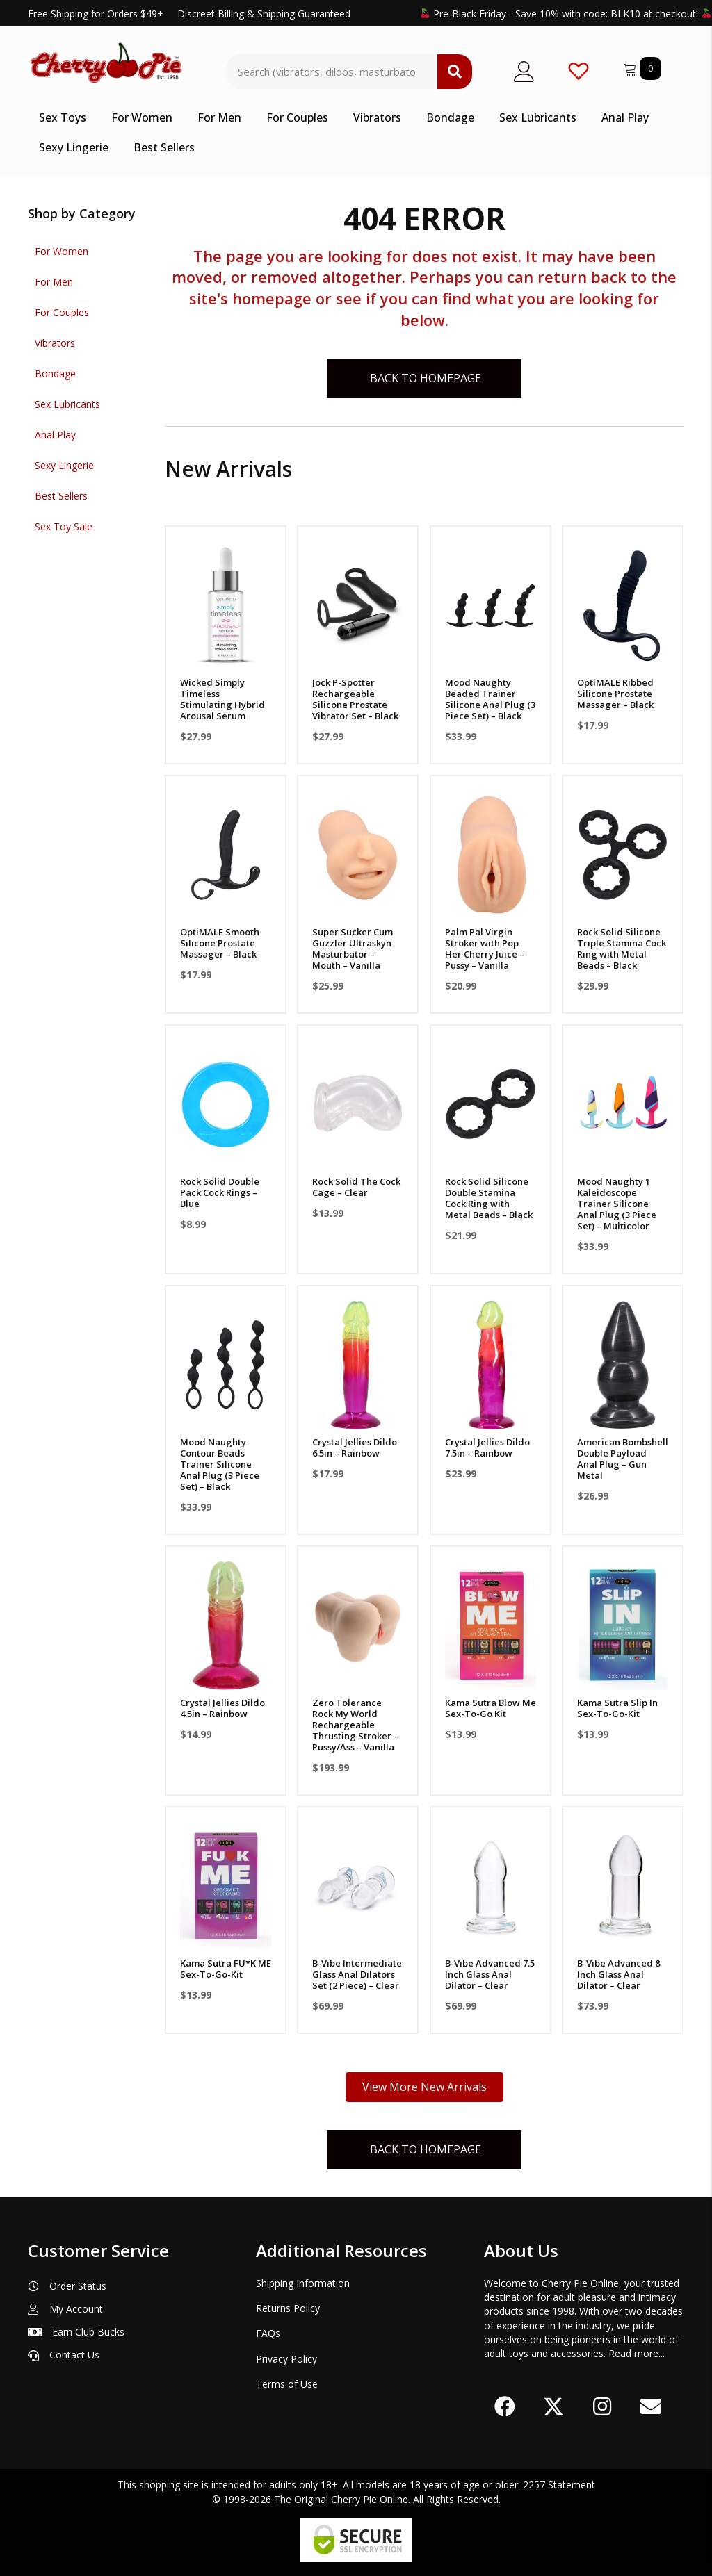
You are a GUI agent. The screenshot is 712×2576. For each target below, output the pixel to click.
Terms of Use (287, 2383)
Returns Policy (288, 2308)
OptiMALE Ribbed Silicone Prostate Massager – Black (615, 693)
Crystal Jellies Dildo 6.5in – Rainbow (354, 1447)
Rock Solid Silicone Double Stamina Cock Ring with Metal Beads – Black (489, 1198)
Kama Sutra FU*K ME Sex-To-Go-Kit (225, 1968)
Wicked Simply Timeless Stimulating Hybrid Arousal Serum (222, 699)
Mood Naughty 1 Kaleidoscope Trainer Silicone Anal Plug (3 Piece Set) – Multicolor (616, 1203)
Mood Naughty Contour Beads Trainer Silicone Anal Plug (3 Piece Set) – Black (219, 1464)
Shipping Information (303, 2283)
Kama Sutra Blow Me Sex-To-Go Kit (490, 1708)
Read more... (636, 2353)
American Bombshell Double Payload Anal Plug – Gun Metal (622, 1459)
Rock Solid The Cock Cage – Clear (356, 1187)
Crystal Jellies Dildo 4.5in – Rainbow (222, 1708)
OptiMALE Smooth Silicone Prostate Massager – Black (219, 943)
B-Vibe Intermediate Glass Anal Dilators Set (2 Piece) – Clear (357, 1974)
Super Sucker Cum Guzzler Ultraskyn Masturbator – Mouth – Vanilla (352, 948)
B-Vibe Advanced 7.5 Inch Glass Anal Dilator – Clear (490, 1974)
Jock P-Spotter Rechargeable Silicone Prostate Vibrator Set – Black (355, 699)
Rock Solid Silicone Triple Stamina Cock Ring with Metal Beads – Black (621, 948)
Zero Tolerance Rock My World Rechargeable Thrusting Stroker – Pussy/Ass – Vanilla (355, 1724)
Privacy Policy (286, 2358)
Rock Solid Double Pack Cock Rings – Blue (219, 1192)
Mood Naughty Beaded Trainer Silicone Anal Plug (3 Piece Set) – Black (490, 699)
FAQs (268, 2333)
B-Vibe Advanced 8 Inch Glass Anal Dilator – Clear (618, 1974)
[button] (505, 2407)
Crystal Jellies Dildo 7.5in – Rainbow (487, 1447)
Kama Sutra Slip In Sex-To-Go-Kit (617, 1708)
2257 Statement (559, 2485)
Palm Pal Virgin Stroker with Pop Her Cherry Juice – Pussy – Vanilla (484, 948)
